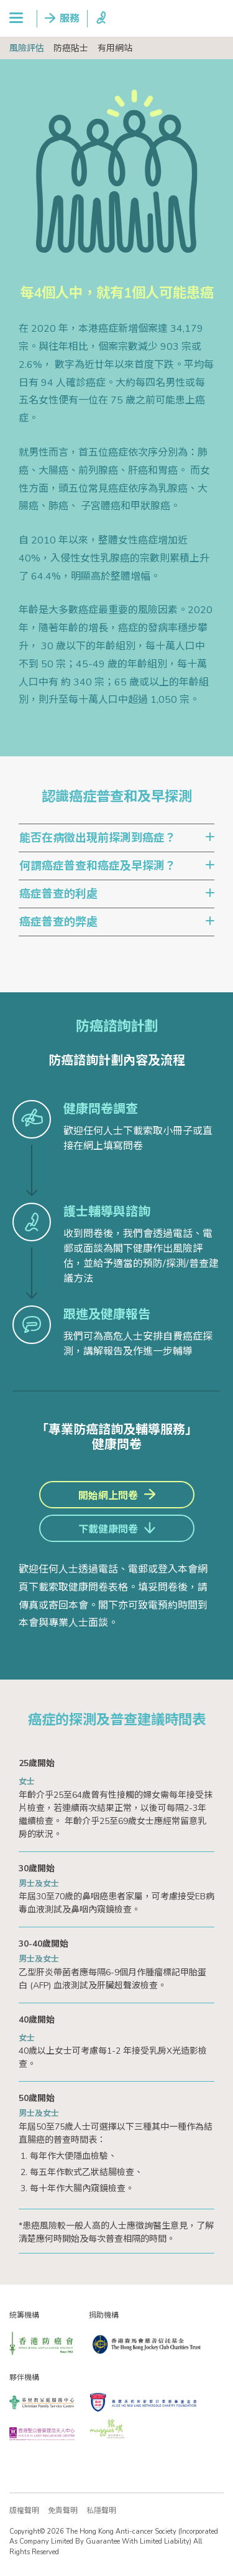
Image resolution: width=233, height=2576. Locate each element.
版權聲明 (24, 2511)
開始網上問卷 (108, 1496)
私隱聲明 (101, 2511)
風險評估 (26, 48)
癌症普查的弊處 (58, 921)
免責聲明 (63, 2511)
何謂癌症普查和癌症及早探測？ (97, 865)
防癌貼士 (70, 48)
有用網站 (115, 48)
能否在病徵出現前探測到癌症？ (97, 837)
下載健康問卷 (108, 1529)
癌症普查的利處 (58, 893)
